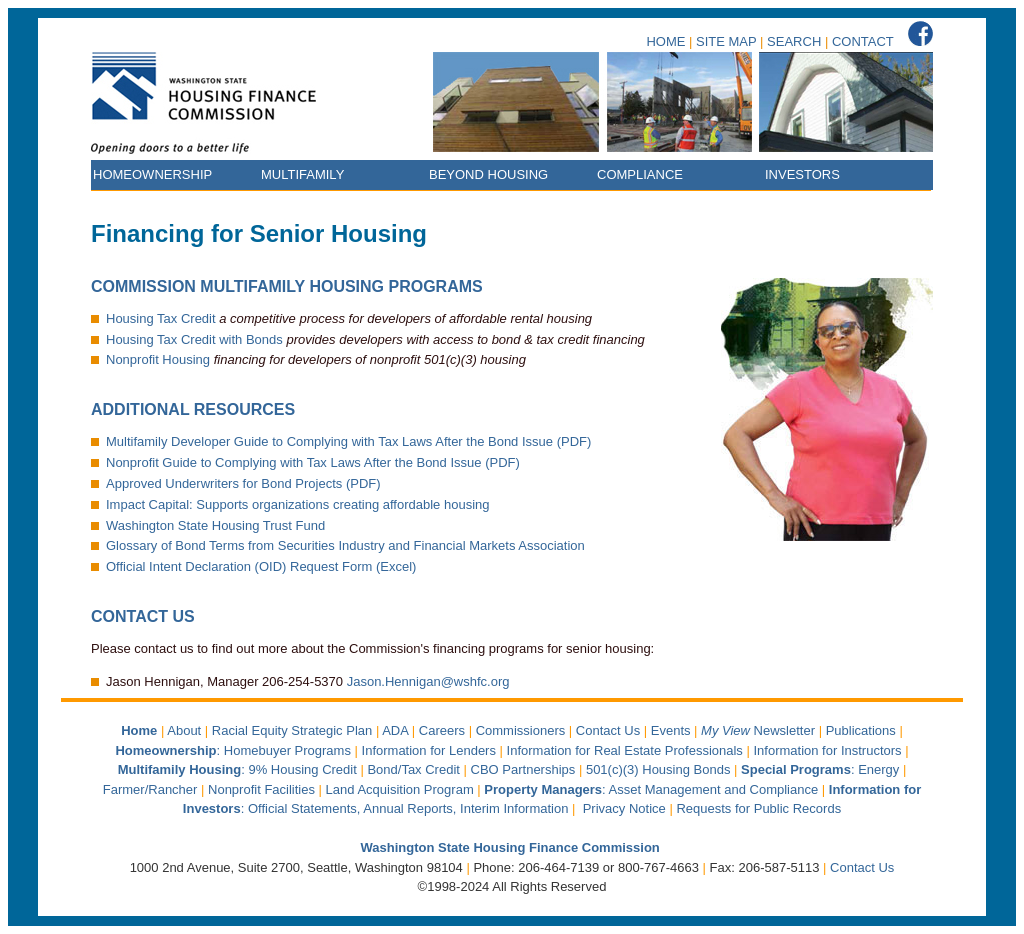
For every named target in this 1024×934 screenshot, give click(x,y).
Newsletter (760, 730)
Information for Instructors (827, 750)
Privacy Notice (624, 808)
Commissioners (521, 730)
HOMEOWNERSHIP (152, 174)
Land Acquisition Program (400, 789)
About (184, 730)
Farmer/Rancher (150, 789)
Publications (861, 730)
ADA (395, 730)
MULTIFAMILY (302, 174)
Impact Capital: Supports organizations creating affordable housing (298, 504)
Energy (878, 769)
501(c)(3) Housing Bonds (658, 769)
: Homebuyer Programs (233, 750)
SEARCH (794, 41)
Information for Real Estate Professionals (625, 750)
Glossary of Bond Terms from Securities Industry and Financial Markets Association (345, 545)
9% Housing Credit (302, 769)
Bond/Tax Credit (413, 769)
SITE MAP (726, 41)
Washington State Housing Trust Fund (215, 525)
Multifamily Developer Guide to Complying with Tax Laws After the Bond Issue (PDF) (348, 441)
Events (671, 730)
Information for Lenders (429, 750)
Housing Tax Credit (161, 318)
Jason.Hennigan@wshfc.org (428, 681)
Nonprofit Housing (158, 359)
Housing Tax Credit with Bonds (194, 339)
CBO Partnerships (523, 769)
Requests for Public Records (758, 808)
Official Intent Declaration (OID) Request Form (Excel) (261, 566)
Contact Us (608, 730)
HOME (665, 41)
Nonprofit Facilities (261, 789)
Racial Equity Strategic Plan (292, 730)
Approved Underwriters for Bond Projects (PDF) (243, 483)
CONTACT (863, 41)
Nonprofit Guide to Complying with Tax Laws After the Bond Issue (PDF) (313, 462)
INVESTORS (802, 174)
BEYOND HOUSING (488, 174)
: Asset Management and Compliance (652, 789)
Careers (442, 730)
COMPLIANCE (640, 174)
